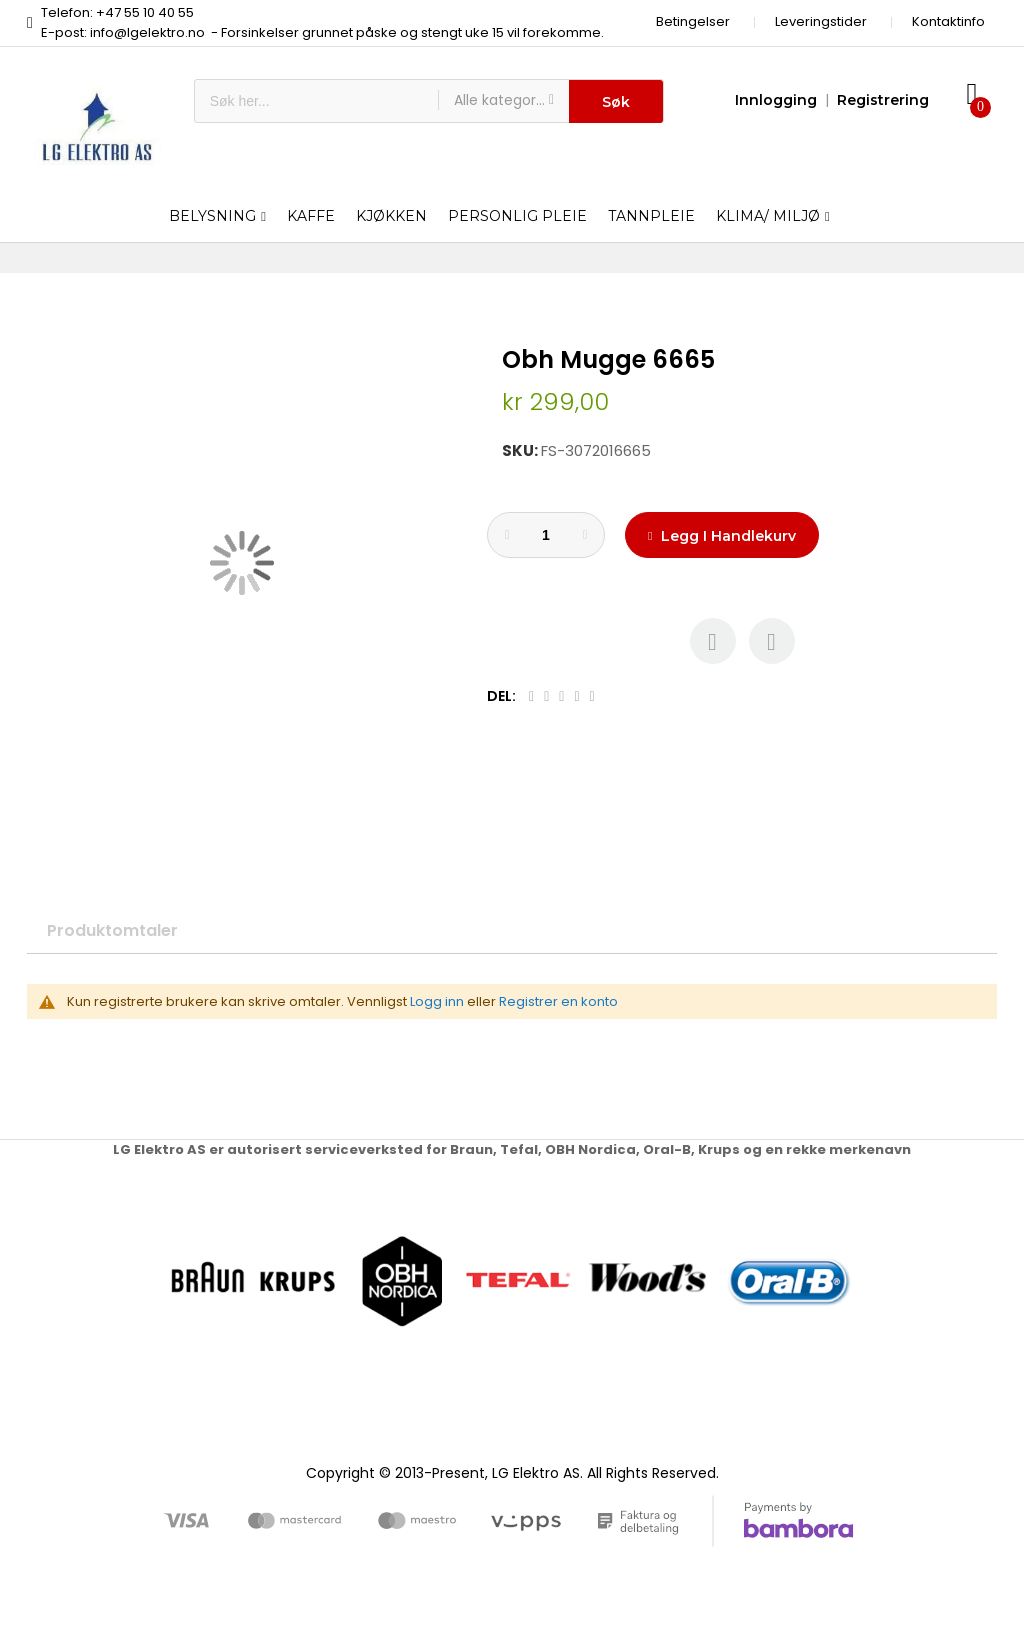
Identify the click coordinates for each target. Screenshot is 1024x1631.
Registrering (883, 100)
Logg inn (437, 1001)
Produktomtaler (112, 930)
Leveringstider (821, 21)
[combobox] (316, 101)
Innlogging (776, 100)
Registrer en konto (558, 1001)
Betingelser (693, 21)
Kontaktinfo (948, 21)
